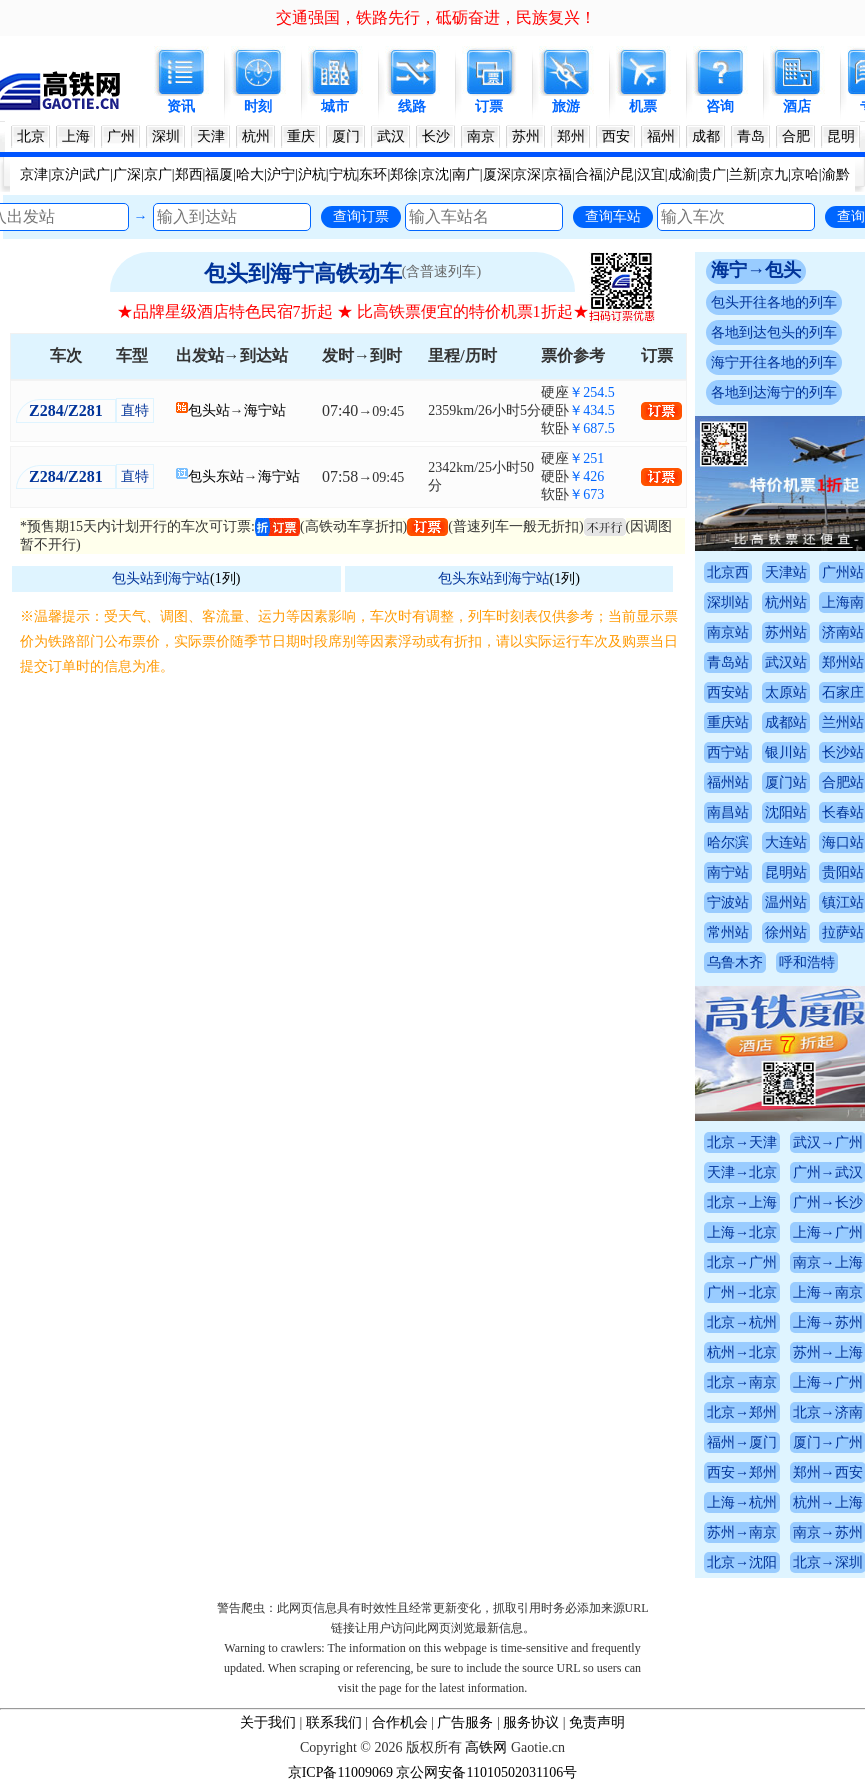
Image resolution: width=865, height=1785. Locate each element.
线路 (412, 106)
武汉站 (786, 662)
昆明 (841, 136)
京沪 (65, 174)
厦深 (497, 174)
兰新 (743, 174)
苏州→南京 (742, 1532)
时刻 (258, 106)
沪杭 (312, 174)
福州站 (728, 782)
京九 (774, 174)
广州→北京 (742, 1292)
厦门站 (786, 782)
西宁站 (728, 752)
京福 (558, 174)
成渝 (682, 174)
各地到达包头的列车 (774, 332)
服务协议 (531, 1722)
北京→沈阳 (742, 1562)
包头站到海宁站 (161, 578)
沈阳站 (786, 812)
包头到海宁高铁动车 (303, 273)
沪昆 (620, 174)
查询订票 (361, 216)
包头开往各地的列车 (774, 302)
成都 (706, 136)
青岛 (751, 136)
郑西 (189, 174)
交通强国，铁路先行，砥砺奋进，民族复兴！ (436, 17)
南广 (466, 174)
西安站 (728, 692)
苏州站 (786, 632)
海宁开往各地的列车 (774, 362)
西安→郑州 (742, 1472)
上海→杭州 (742, 1502)
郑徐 (404, 174)
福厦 (219, 174)
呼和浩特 (807, 962)
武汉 (391, 136)
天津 (211, 136)
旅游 (566, 106)
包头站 (209, 410)
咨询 (720, 106)
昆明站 (786, 872)
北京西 (728, 572)
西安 (616, 136)
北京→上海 (742, 1202)
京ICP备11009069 (340, 1772)
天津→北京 (742, 1172)
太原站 (786, 692)
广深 (127, 174)
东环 (373, 174)
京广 (158, 174)
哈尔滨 (728, 842)
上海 (76, 136)
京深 (527, 174)
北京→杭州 (742, 1322)
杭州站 (786, 602)
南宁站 (728, 872)
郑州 (571, 136)
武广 (96, 174)
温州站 (786, 902)
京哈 (805, 174)
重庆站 (728, 722)
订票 (489, 106)
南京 (481, 136)
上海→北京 (742, 1232)
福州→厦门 (742, 1442)
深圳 (166, 136)
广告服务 (465, 1722)
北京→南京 (742, 1382)
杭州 (256, 136)
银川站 (786, 752)
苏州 (526, 136)
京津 (34, 174)
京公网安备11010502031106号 (486, 1772)
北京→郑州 (742, 1412)
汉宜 (651, 174)
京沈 (435, 174)
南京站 (728, 632)
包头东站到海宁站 (494, 578)
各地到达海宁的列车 (774, 392)
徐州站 (786, 932)
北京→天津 (742, 1142)
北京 (31, 136)
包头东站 (216, 476)
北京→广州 (742, 1262)
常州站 (728, 932)
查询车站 (613, 216)
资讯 (181, 106)
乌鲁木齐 (735, 962)
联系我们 (334, 1722)
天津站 (786, 572)
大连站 (786, 842)
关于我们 (268, 1722)
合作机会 (400, 1722)
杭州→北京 (742, 1352)
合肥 (796, 136)
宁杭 (343, 174)
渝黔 (836, 174)
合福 (589, 174)
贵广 (712, 174)
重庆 (301, 136)
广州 (121, 136)
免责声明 (597, 1722)
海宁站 (265, 410)
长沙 (436, 136)
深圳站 (728, 602)
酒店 (797, 106)
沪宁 (281, 174)
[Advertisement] (353, 829)
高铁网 (486, 1747)
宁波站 (728, 902)
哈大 (250, 174)
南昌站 (728, 812)
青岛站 (728, 662)
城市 (335, 106)
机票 (643, 106)
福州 (661, 136)
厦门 (346, 136)
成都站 (786, 722)
